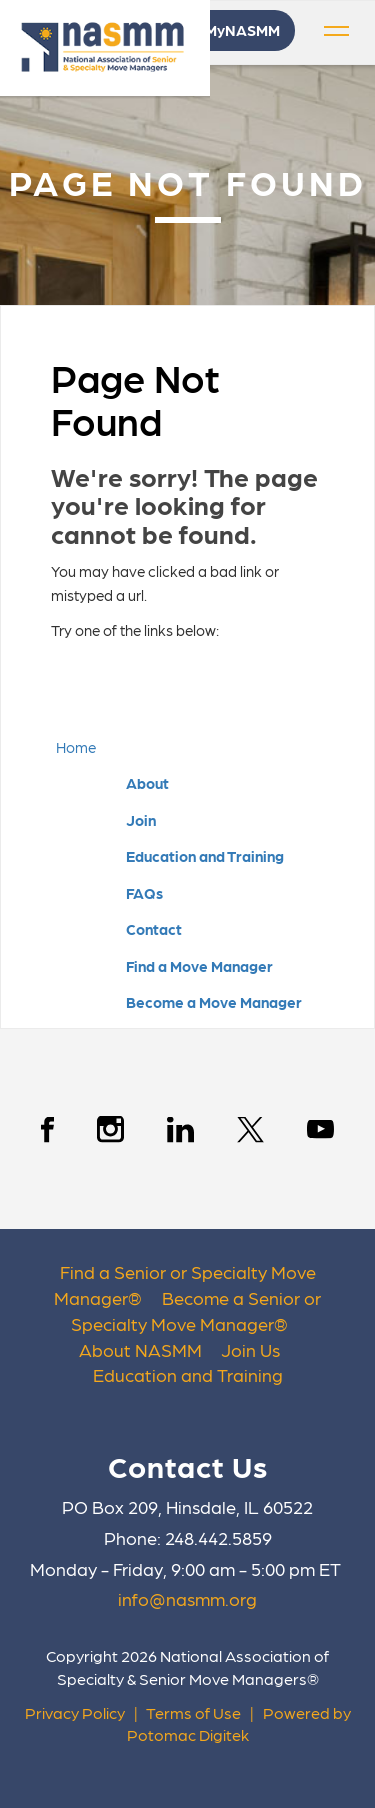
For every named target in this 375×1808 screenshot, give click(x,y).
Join (141, 820)
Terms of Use (193, 1712)
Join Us (250, 1349)
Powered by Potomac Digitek (239, 1724)
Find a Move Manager (199, 966)
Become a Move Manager (214, 1002)
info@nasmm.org (187, 1598)
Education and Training (205, 856)
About (147, 783)
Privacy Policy (75, 1712)
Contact (154, 929)
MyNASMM (242, 30)
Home (76, 747)
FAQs (144, 893)
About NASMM (140, 1349)
